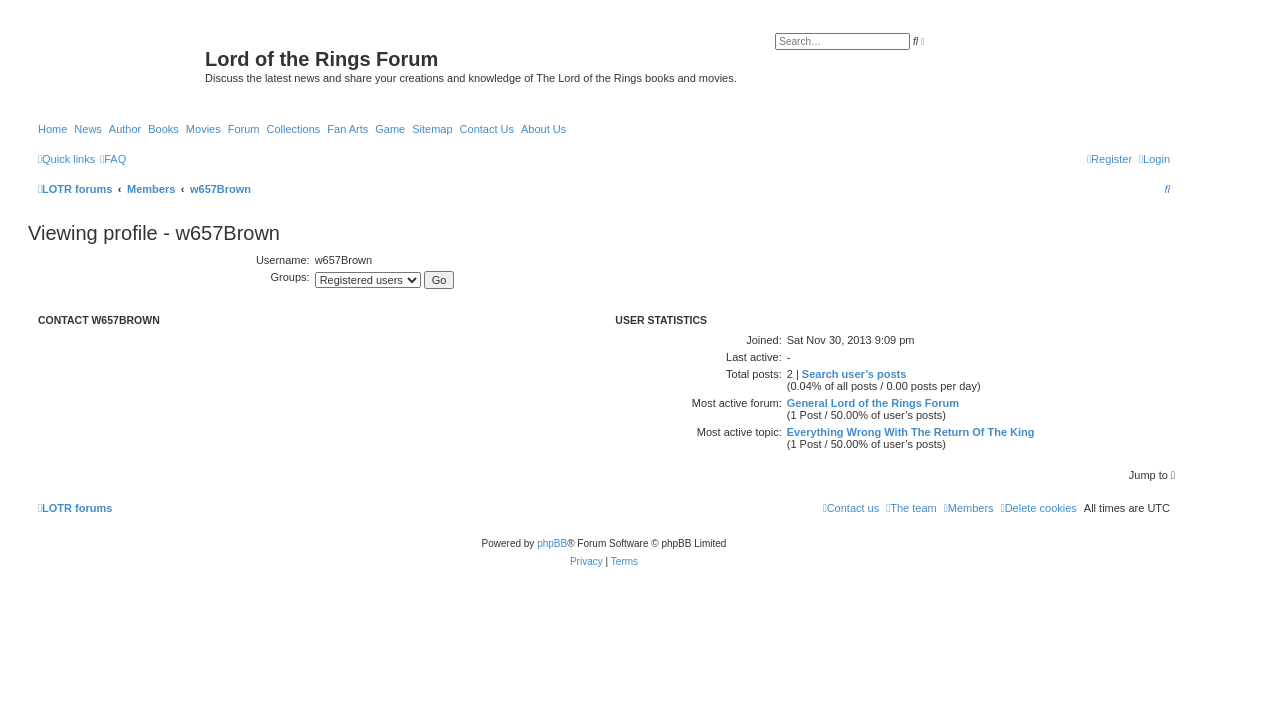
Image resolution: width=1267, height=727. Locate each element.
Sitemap (432, 129)
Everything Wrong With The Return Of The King (911, 432)
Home (52, 129)
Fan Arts (347, 129)
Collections (293, 129)
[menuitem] (113, 159)
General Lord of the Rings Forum (873, 403)
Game (390, 129)
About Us (543, 129)
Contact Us (487, 129)
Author (125, 129)
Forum (244, 129)
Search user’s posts (854, 374)
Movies (203, 129)
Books (163, 129)
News (88, 129)
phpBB (552, 543)
